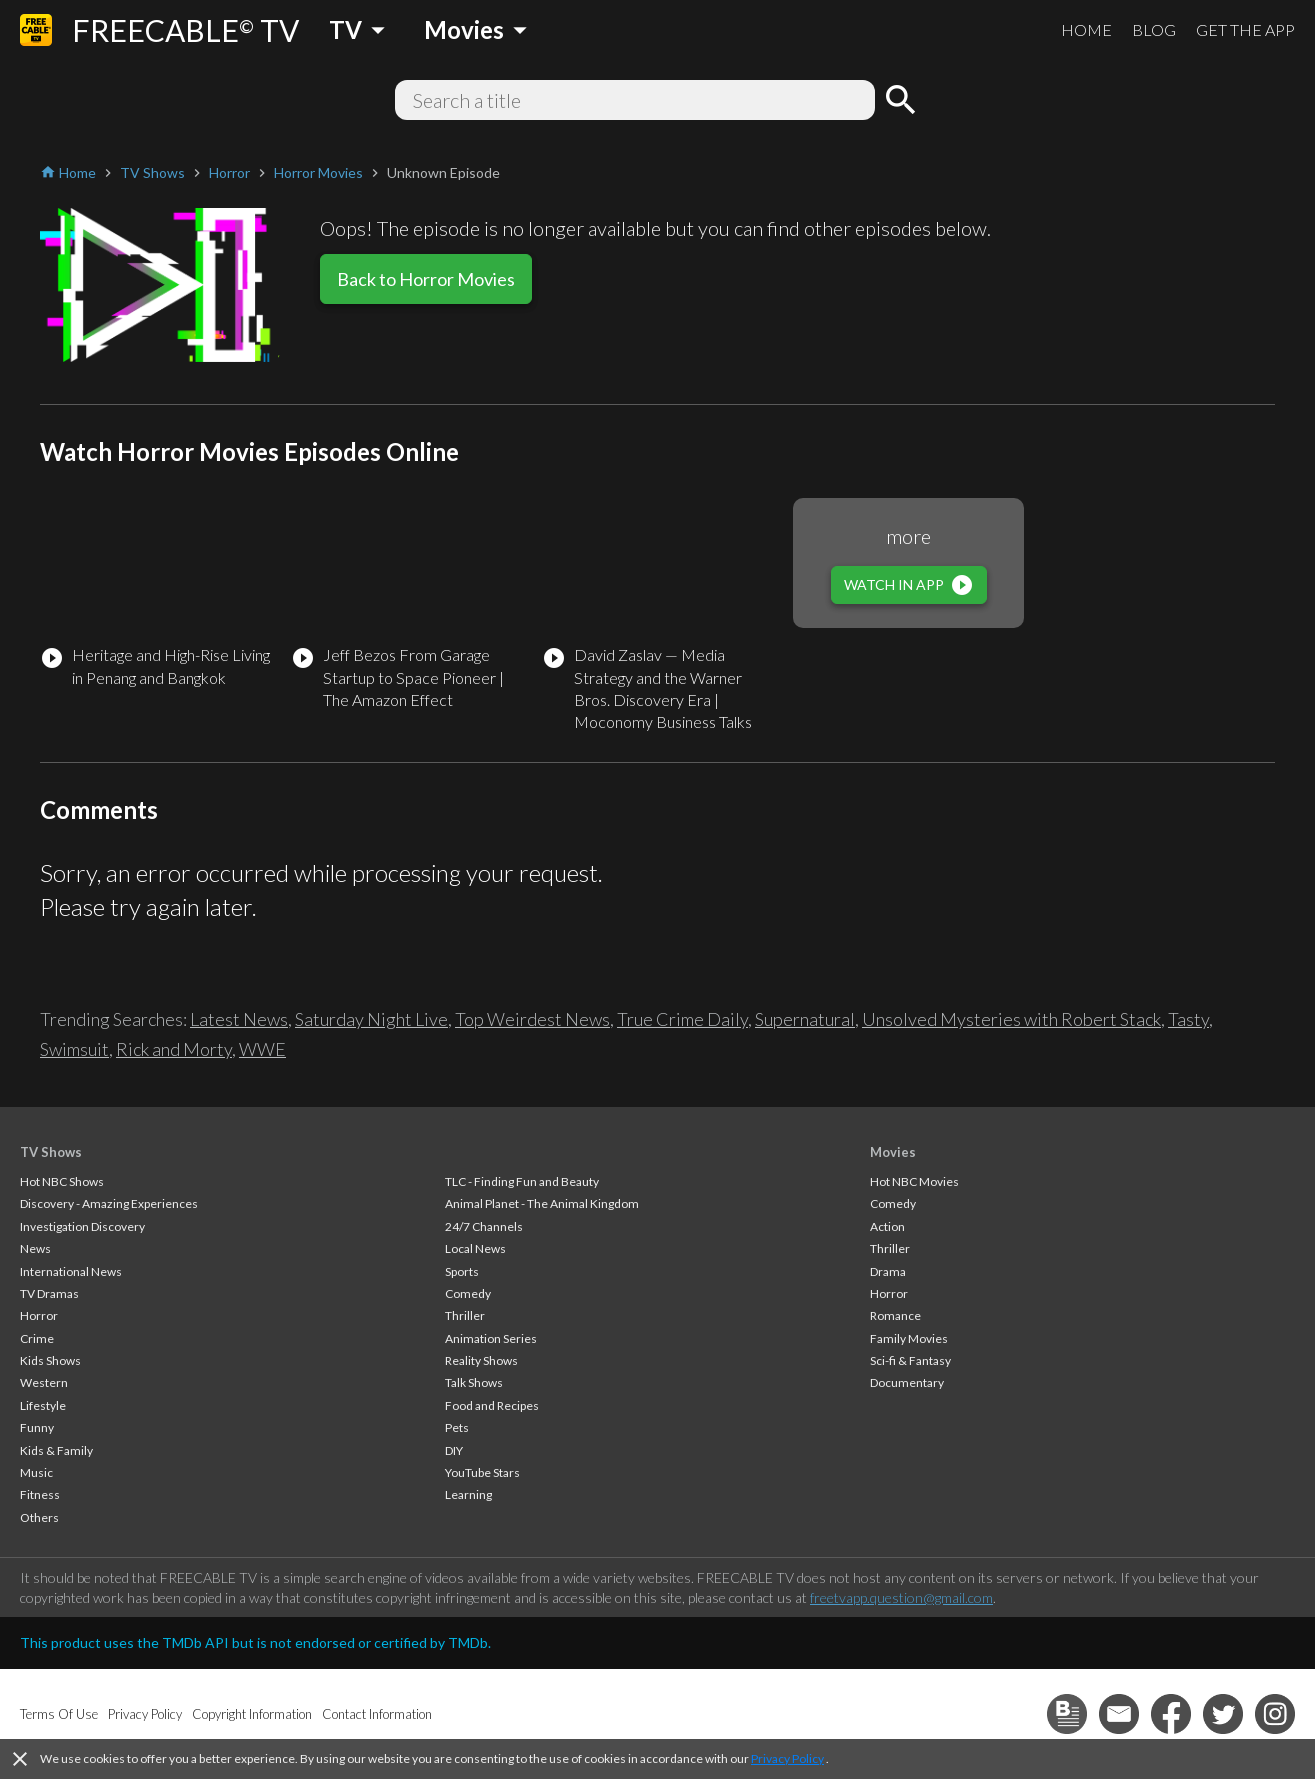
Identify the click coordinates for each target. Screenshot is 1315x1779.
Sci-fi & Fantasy (910, 1360)
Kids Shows (50, 1360)
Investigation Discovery (82, 1226)
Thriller (465, 1315)
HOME (1086, 29)
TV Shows (51, 1152)
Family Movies (909, 1338)
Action (887, 1226)
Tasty (1188, 1019)
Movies (893, 1152)
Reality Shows (481, 1360)
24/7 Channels (484, 1226)
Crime (37, 1338)
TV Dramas (49, 1293)
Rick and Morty (174, 1049)
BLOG (1154, 29)
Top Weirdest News (532, 1019)
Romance (895, 1315)
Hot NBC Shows (62, 1181)
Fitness (40, 1494)
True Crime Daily (682, 1019)
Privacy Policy (787, 1758)
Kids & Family (56, 1450)
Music (36, 1472)
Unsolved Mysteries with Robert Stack (1011, 1019)
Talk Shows (474, 1382)
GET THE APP (1245, 29)
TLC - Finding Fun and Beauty (522, 1181)
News (35, 1248)
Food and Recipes (492, 1405)
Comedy (468, 1293)
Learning (468, 1494)
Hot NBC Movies (914, 1181)
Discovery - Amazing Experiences (109, 1203)
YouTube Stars (482, 1472)
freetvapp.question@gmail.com (901, 1597)
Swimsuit (74, 1049)
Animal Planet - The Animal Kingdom (542, 1203)
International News (71, 1271)
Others (39, 1517)
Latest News (239, 1019)
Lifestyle (43, 1405)
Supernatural (805, 1019)
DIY (454, 1450)
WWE (262, 1049)
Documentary (907, 1382)
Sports (462, 1271)
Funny (37, 1427)
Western (44, 1382)
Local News (475, 1248)
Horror (39, 1315)
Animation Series (491, 1338)
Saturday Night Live (371, 1019)
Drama (888, 1271)
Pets (457, 1427)
